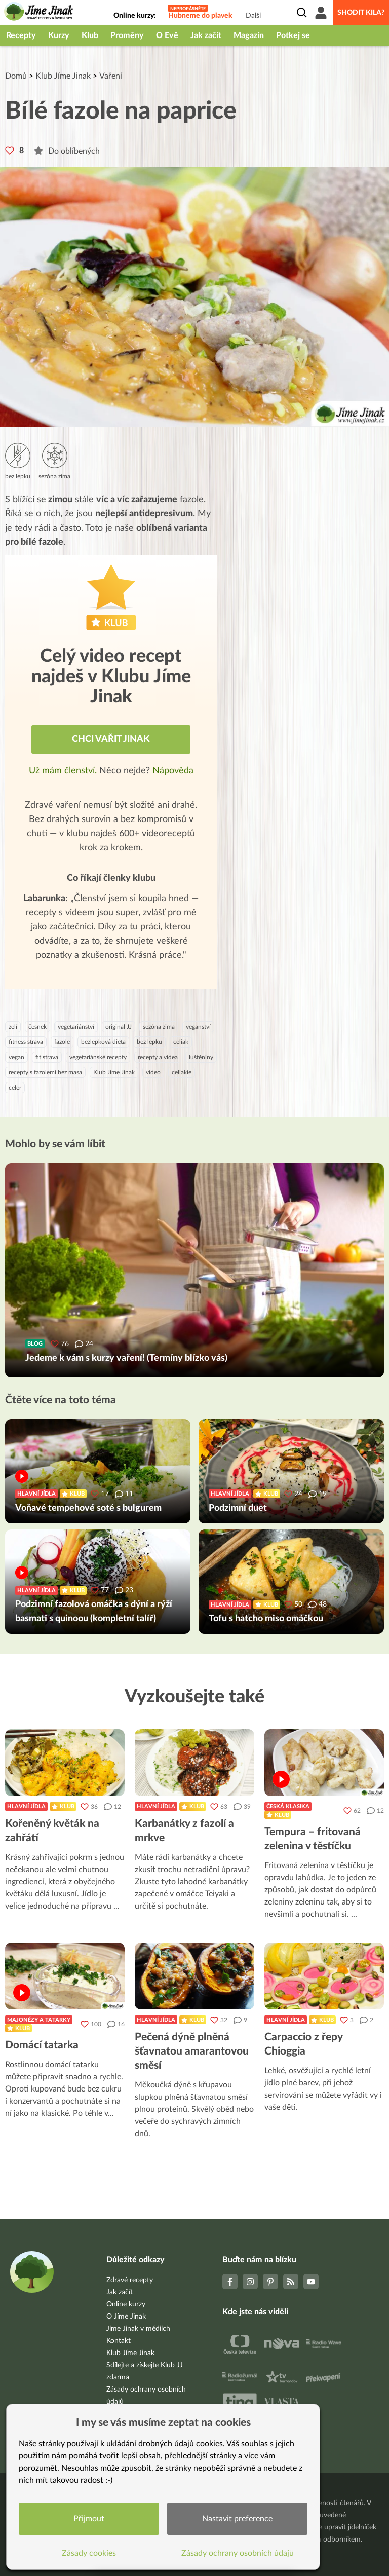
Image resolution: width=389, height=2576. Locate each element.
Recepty (21, 35)
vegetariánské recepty (98, 1057)
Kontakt (118, 2340)
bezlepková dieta (103, 1042)
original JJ (118, 1027)
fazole (62, 1042)
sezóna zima (159, 1027)
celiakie (181, 1072)
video (153, 1072)
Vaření (110, 76)
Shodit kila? (361, 12)
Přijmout (88, 2519)
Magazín (249, 35)
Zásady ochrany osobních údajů (237, 2553)
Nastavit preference (237, 2519)
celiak (180, 1042)
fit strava (46, 1057)
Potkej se (293, 35)
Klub (90, 35)
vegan (16, 1057)
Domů (16, 76)
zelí (13, 1027)
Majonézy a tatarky (38, 2020)
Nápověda (172, 770)
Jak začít (205, 35)
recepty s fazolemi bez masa (45, 1072)
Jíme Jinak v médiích (138, 2328)
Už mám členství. (64, 770)
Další (253, 15)
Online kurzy (125, 2304)
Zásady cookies (89, 2553)
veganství (198, 1027)
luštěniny (201, 1057)
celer (15, 1088)
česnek (37, 1027)
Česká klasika (287, 1806)
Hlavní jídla (26, 1806)
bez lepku (149, 1042)
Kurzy (58, 35)
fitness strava (26, 1042)
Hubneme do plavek (200, 15)
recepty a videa (158, 1057)
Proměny (127, 35)
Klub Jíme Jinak (63, 76)
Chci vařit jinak (111, 739)
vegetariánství (76, 1027)
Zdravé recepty (129, 2280)
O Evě (167, 35)
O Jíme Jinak (126, 2316)
